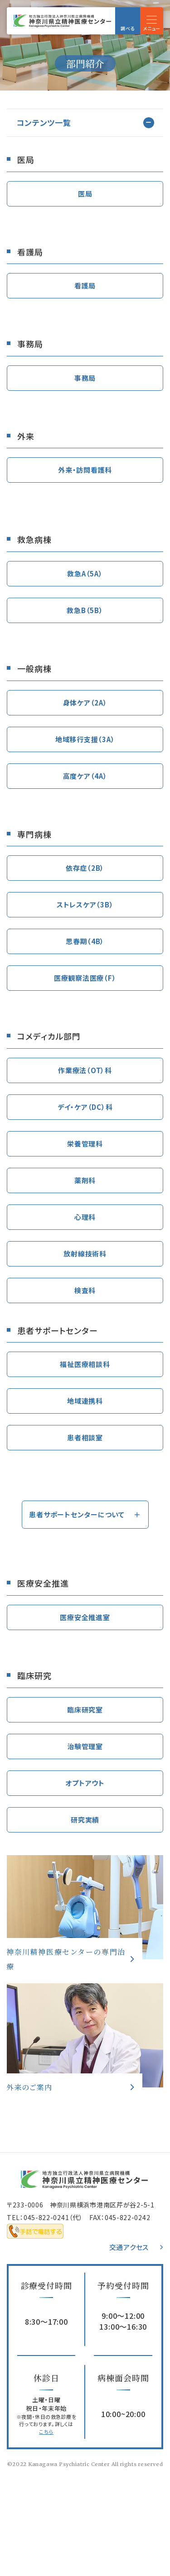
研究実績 (85, 1819)
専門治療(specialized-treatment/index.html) (85, 1907)
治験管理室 (85, 1746)
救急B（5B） (85, 610)
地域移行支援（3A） (85, 739)
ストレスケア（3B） (85, 904)
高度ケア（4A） (85, 776)
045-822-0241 (46, 2217)
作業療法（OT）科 (85, 1070)
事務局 (85, 378)
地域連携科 (85, 1401)
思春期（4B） (85, 941)
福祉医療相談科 (85, 1364)
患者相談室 (85, 1437)
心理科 (85, 1217)
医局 (85, 193)
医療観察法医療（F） (85, 978)
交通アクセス (129, 2247)
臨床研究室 (85, 1709)
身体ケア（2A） (85, 702)
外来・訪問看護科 (85, 470)
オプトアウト (85, 1783)
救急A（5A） (84, 573)
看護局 (85, 285)
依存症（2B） (85, 868)
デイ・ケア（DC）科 (85, 1107)
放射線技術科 (85, 1253)
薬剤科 (85, 1180)
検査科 (85, 1290)
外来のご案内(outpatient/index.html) (85, 2035)
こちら (46, 2431)
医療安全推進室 (85, 1617)
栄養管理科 (85, 1143)
